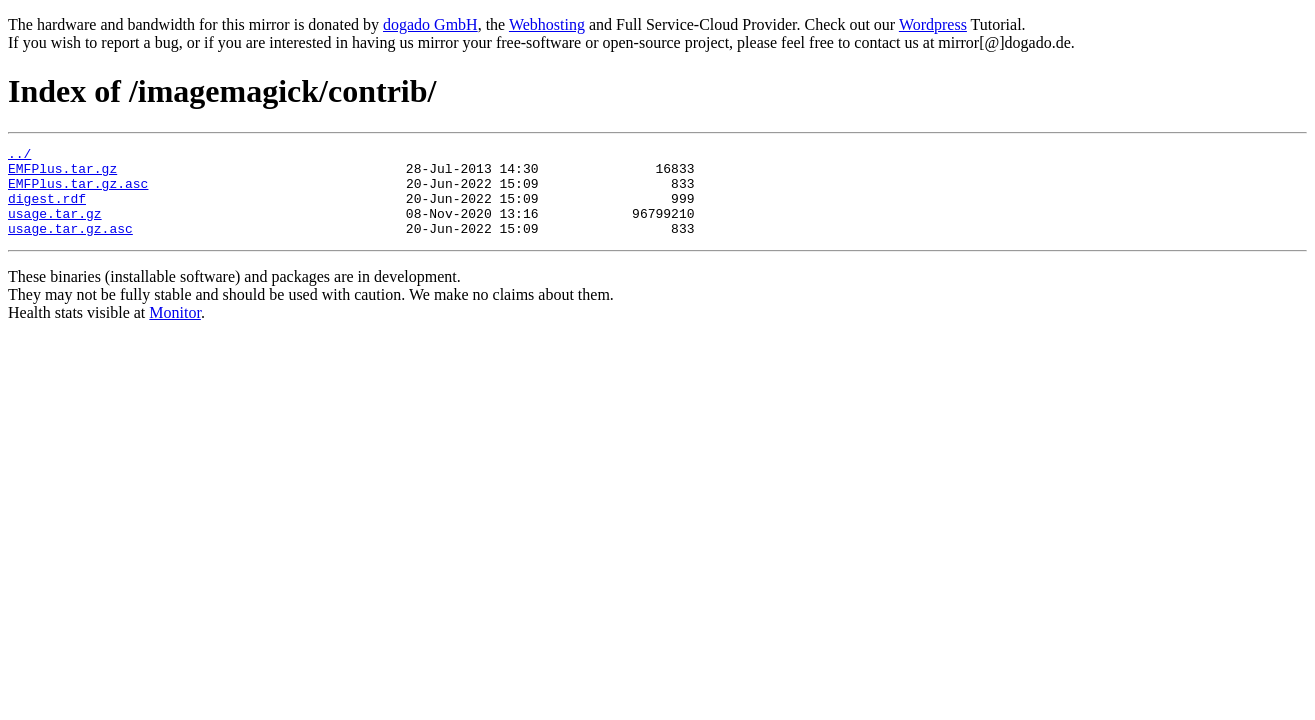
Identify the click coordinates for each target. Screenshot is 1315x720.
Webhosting (547, 24)
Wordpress (933, 24)
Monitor (175, 330)
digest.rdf (47, 210)
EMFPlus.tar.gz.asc (78, 192)
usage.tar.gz (55, 228)
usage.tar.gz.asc (70, 246)
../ (19, 156)
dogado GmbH (430, 24)
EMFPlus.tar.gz (62, 174)
